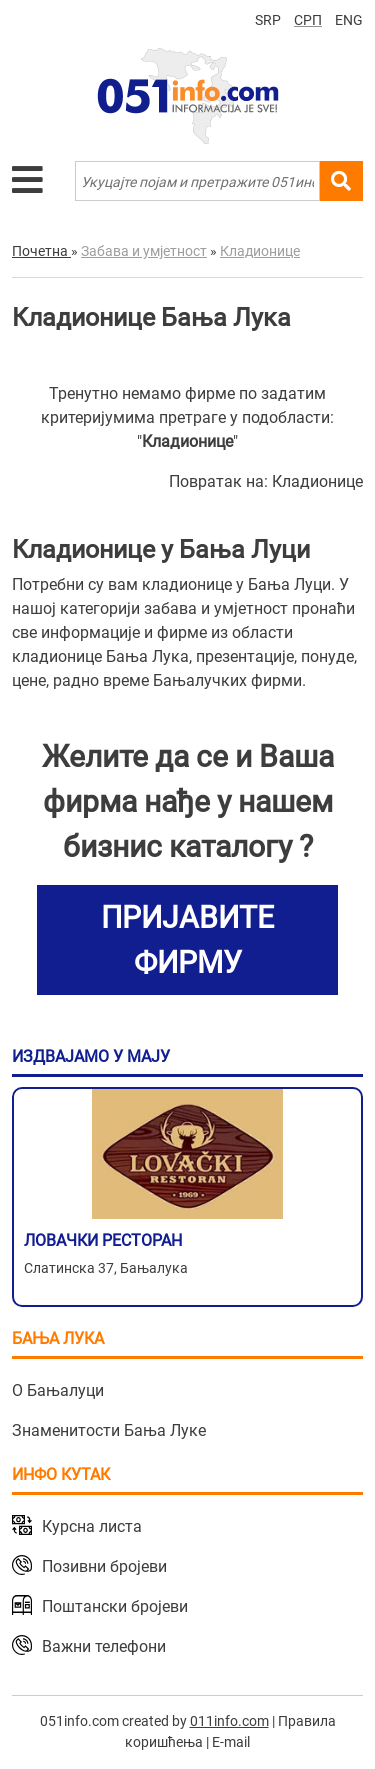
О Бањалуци (58, 1390)
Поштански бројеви (115, 1606)
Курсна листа (92, 1526)
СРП (308, 20)
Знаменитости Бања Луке (109, 1430)
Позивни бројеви (104, 1566)
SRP (268, 20)
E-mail (231, 1742)
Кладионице (317, 481)
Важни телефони (104, 1646)
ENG (349, 20)
